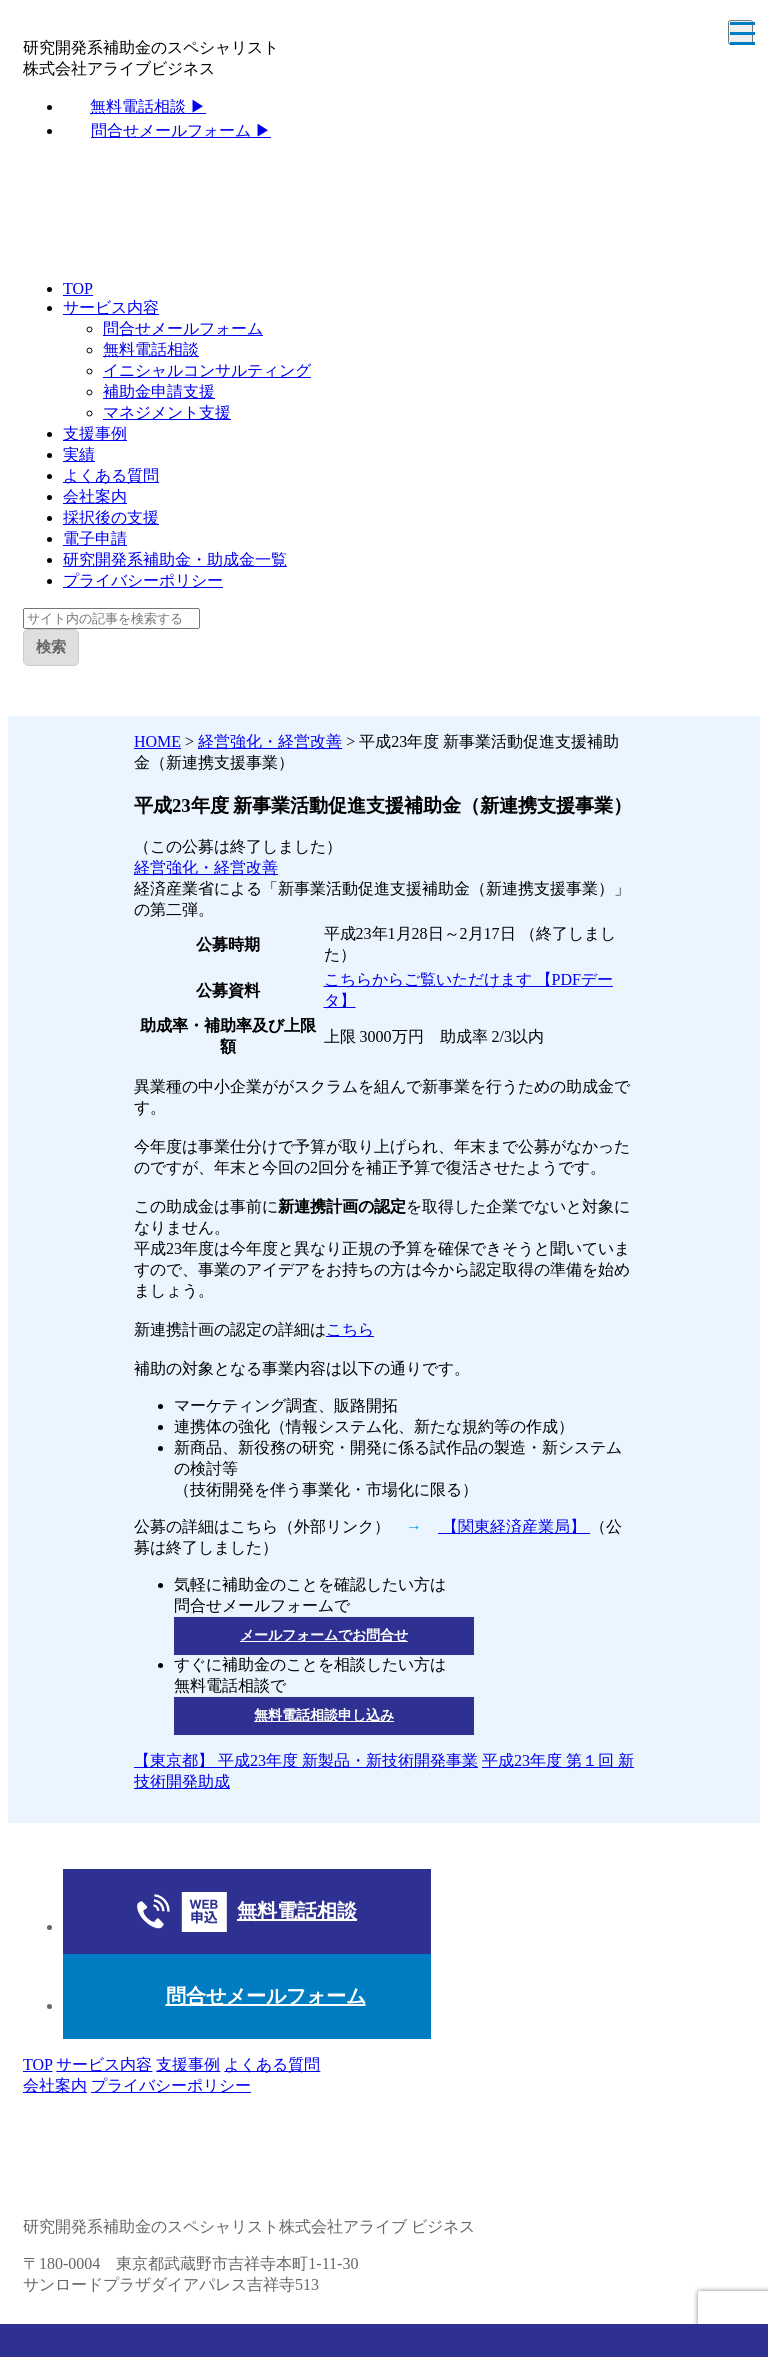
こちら (350, 1329)
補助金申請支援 (159, 391)
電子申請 (95, 538)
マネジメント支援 (167, 412)
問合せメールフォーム (183, 328)
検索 (51, 646)
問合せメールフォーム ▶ (181, 130)
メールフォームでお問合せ (324, 1635)
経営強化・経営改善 (270, 741)
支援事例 (95, 433)
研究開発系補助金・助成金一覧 (175, 559)
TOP (78, 288)
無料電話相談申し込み (324, 1715)
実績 (79, 454)
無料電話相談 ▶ (148, 106)
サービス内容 (111, 307)
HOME (157, 741)
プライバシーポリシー (143, 580)
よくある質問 (111, 475)
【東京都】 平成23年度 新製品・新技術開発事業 (306, 1760)
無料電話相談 (151, 349)
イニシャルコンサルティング (207, 370)
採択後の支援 (111, 517)
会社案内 (95, 496)
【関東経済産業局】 (514, 1526)
